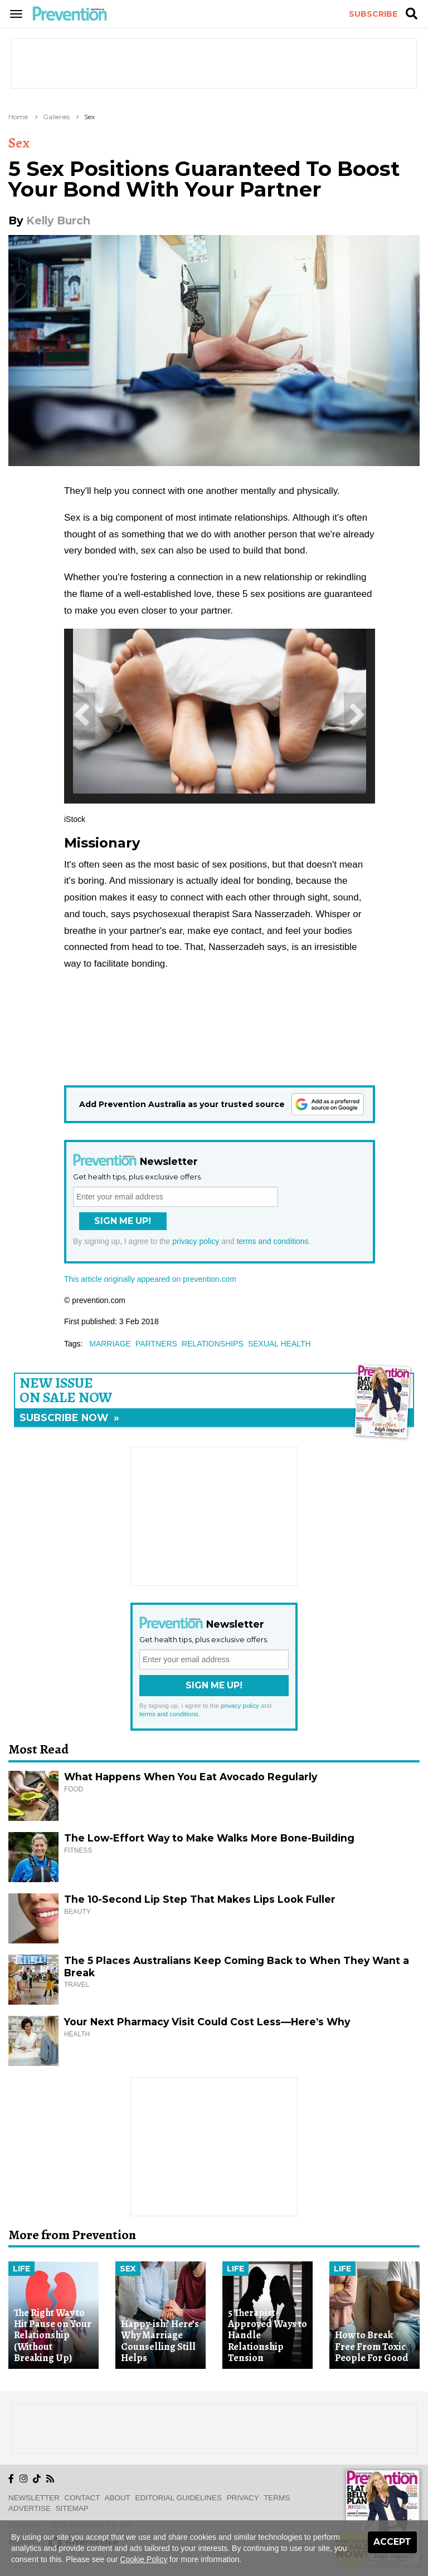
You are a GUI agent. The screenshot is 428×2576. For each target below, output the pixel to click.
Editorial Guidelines (178, 2498)
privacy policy (195, 1241)
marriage (110, 1343)
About (117, 2498)
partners (156, 1343)
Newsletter (34, 2498)
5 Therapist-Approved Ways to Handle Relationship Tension (267, 2335)
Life (21, 2269)
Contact (82, 2498)
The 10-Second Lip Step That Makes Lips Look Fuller (199, 1899)
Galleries (56, 116)
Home (18, 116)
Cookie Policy (143, 2559)
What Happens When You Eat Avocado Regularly (190, 1776)
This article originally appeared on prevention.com (150, 1279)
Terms (277, 2498)
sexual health (279, 1343)
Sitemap (72, 2508)
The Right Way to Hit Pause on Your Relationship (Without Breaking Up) (52, 2335)
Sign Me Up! (122, 1221)
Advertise (29, 2508)
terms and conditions (272, 1241)
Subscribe (373, 14)
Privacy (243, 2498)
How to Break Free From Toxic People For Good (371, 2346)
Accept (392, 2541)
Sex (89, 116)
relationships (213, 1343)
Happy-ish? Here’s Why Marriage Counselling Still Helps (160, 2340)
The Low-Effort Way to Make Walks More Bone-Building (209, 1838)
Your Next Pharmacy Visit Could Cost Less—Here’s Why (207, 2022)
